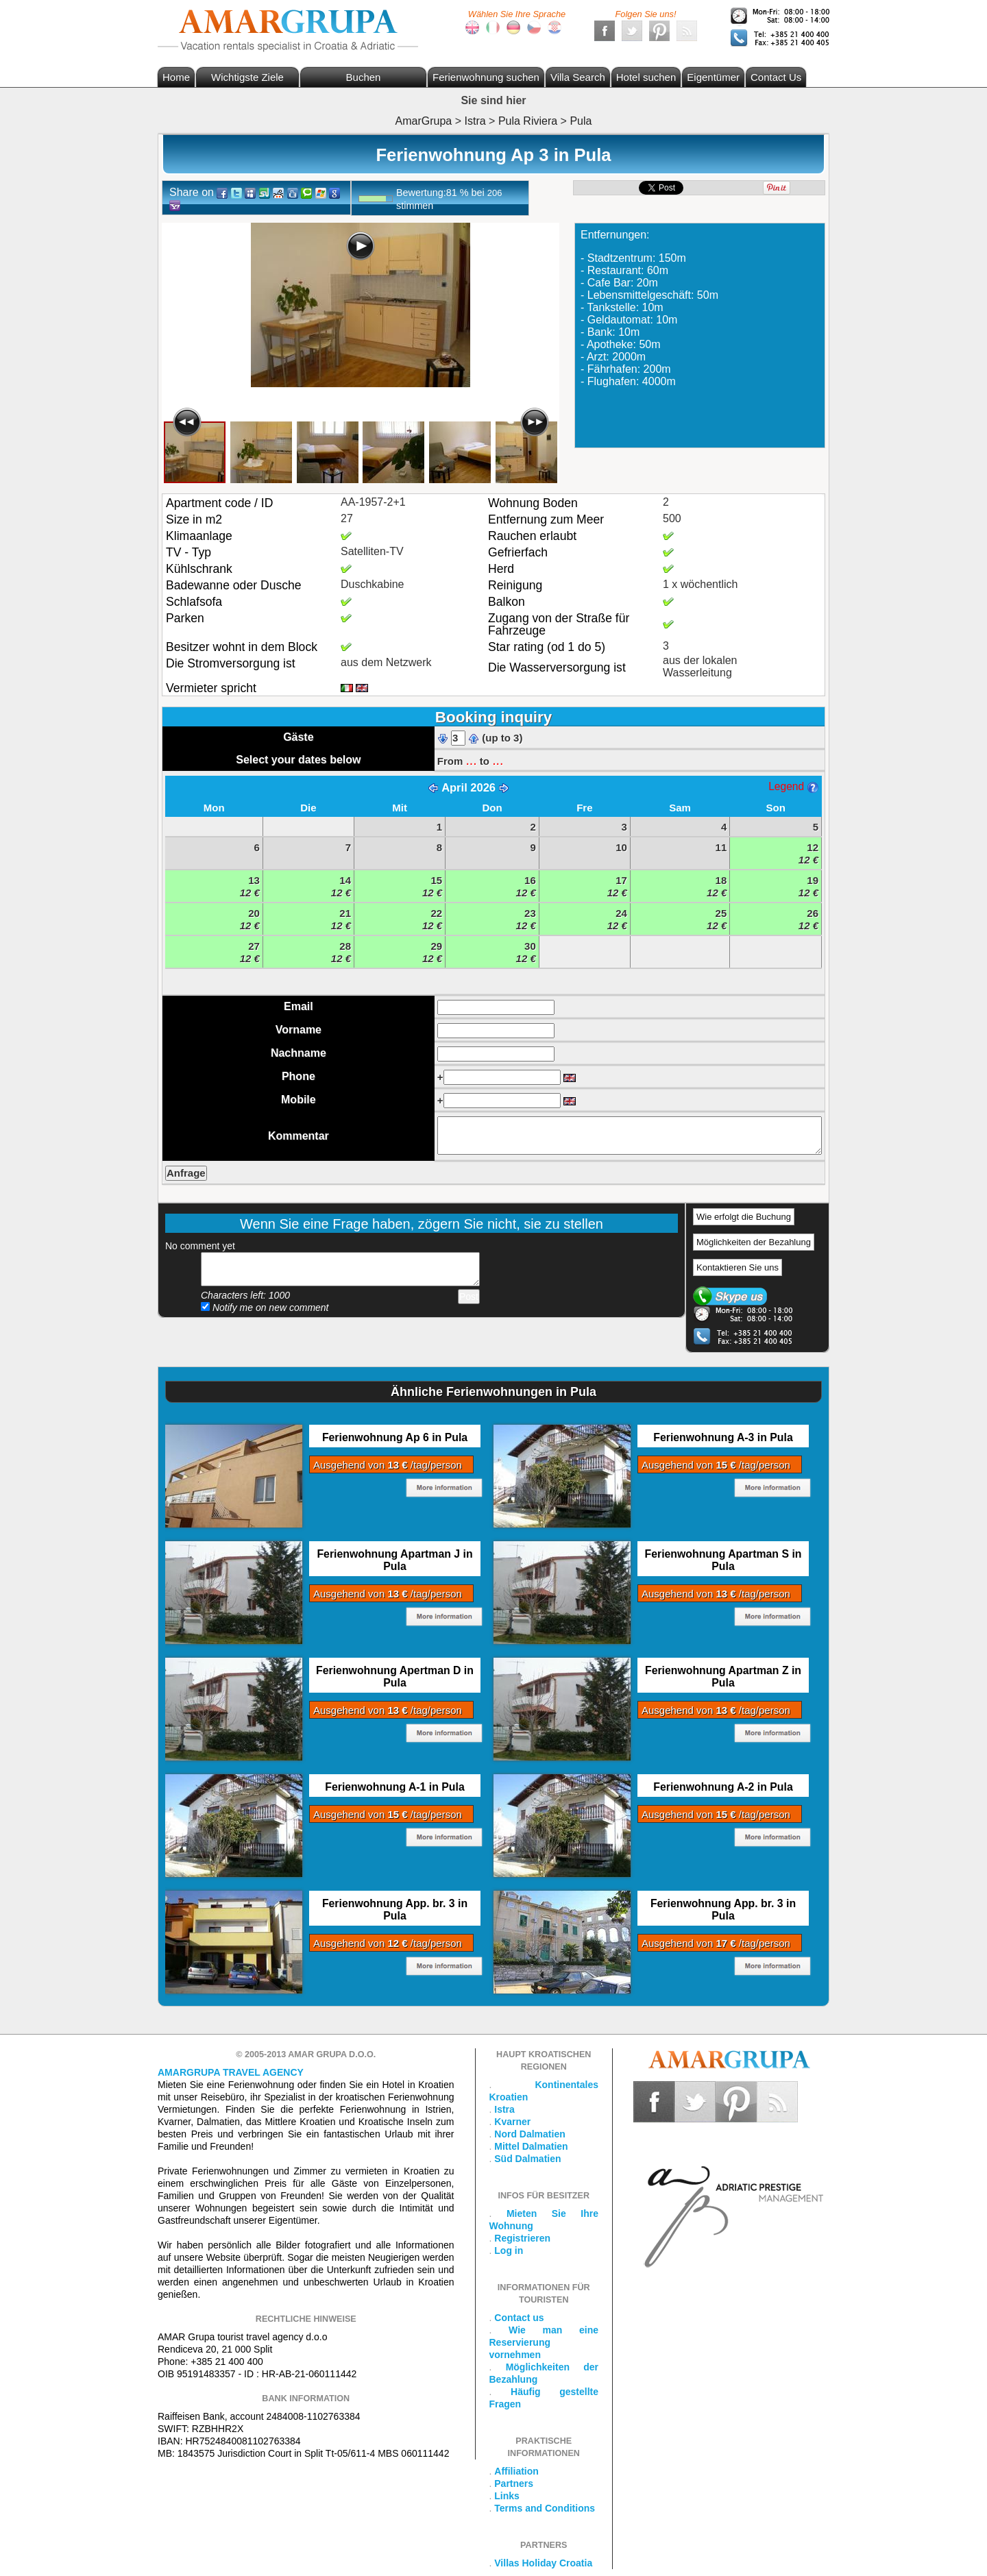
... (470, 760)
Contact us (519, 2317)
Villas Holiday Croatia (543, 2562)
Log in (508, 2250)
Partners (513, 2483)
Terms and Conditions (544, 2508)
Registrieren (522, 2238)
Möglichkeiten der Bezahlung (753, 1242)
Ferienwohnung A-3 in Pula (722, 1437)
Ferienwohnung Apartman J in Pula (394, 1560)
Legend (793, 786)
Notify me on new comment (265, 1307)
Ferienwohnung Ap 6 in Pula (394, 1437)
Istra (504, 2109)
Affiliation (516, 2471)
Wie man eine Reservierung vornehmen (544, 2342)
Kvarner (512, 2121)
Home (176, 77)
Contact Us (776, 77)
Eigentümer (713, 77)
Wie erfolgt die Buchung (743, 1217)
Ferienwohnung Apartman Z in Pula (723, 1677)
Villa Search (577, 77)
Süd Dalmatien (527, 2158)
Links (507, 2495)
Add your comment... (340, 1269)
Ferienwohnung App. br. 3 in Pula (394, 1910)
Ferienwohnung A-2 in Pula (722, 1787)
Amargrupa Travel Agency (231, 2072)
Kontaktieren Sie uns (737, 1267)
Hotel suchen (646, 77)
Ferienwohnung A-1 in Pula (394, 1787)
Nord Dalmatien (529, 2134)
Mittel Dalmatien (531, 2146)
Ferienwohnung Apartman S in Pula (723, 1560)
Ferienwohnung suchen (485, 77)
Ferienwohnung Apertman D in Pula (395, 1677)
